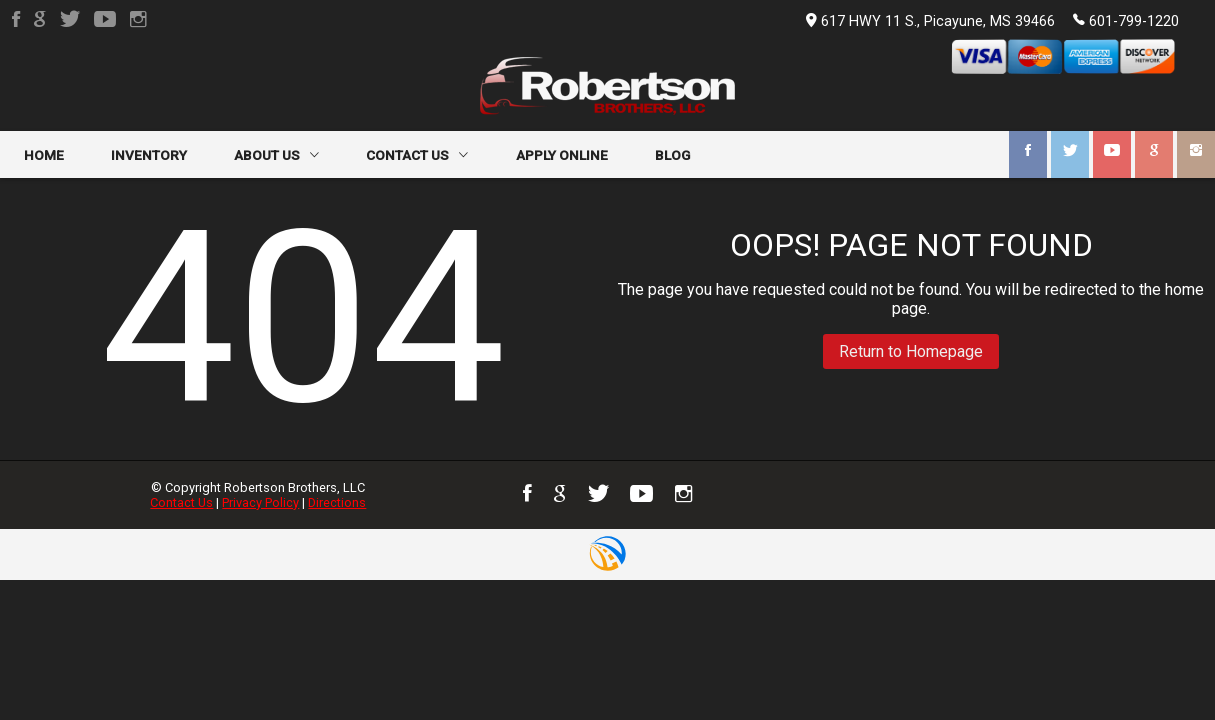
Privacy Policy (260, 502)
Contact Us (181, 502)
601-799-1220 (1126, 20)
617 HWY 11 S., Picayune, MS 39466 (930, 21)
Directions (337, 502)
